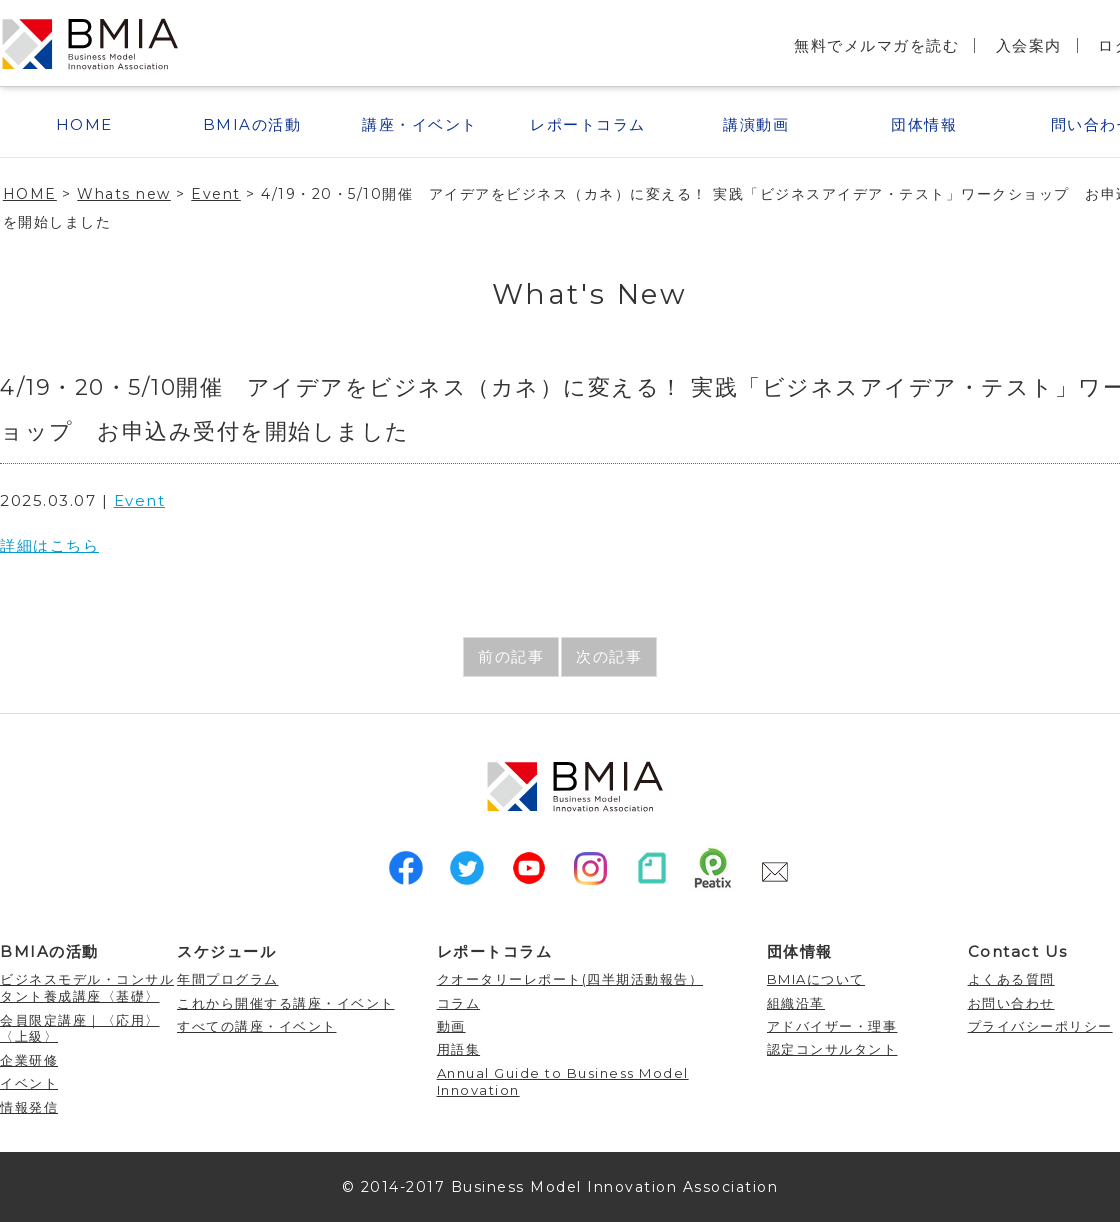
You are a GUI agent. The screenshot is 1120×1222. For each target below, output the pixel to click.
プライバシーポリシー (1040, 1026)
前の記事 (511, 656)
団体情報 (924, 124)
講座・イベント (420, 124)
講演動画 (756, 124)
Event (140, 500)
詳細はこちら (49, 545)
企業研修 (29, 1060)
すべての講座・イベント (257, 1026)
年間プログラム (228, 979)
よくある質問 (1011, 979)
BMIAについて (816, 979)
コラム (459, 1003)
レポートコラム (588, 124)
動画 (451, 1026)
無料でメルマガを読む (876, 45)
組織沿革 (796, 1003)
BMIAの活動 (252, 124)
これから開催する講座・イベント (286, 1003)
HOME (84, 124)
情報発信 (29, 1107)
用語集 (459, 1049)
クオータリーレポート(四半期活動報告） (570, 979)
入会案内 (1029, 45)
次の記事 (609, 656)
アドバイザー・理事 (832, 1026)
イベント (29, 1083)
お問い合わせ (1011, 1003)
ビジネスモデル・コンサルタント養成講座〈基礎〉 (87, 987)
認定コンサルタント (832, 1049)
